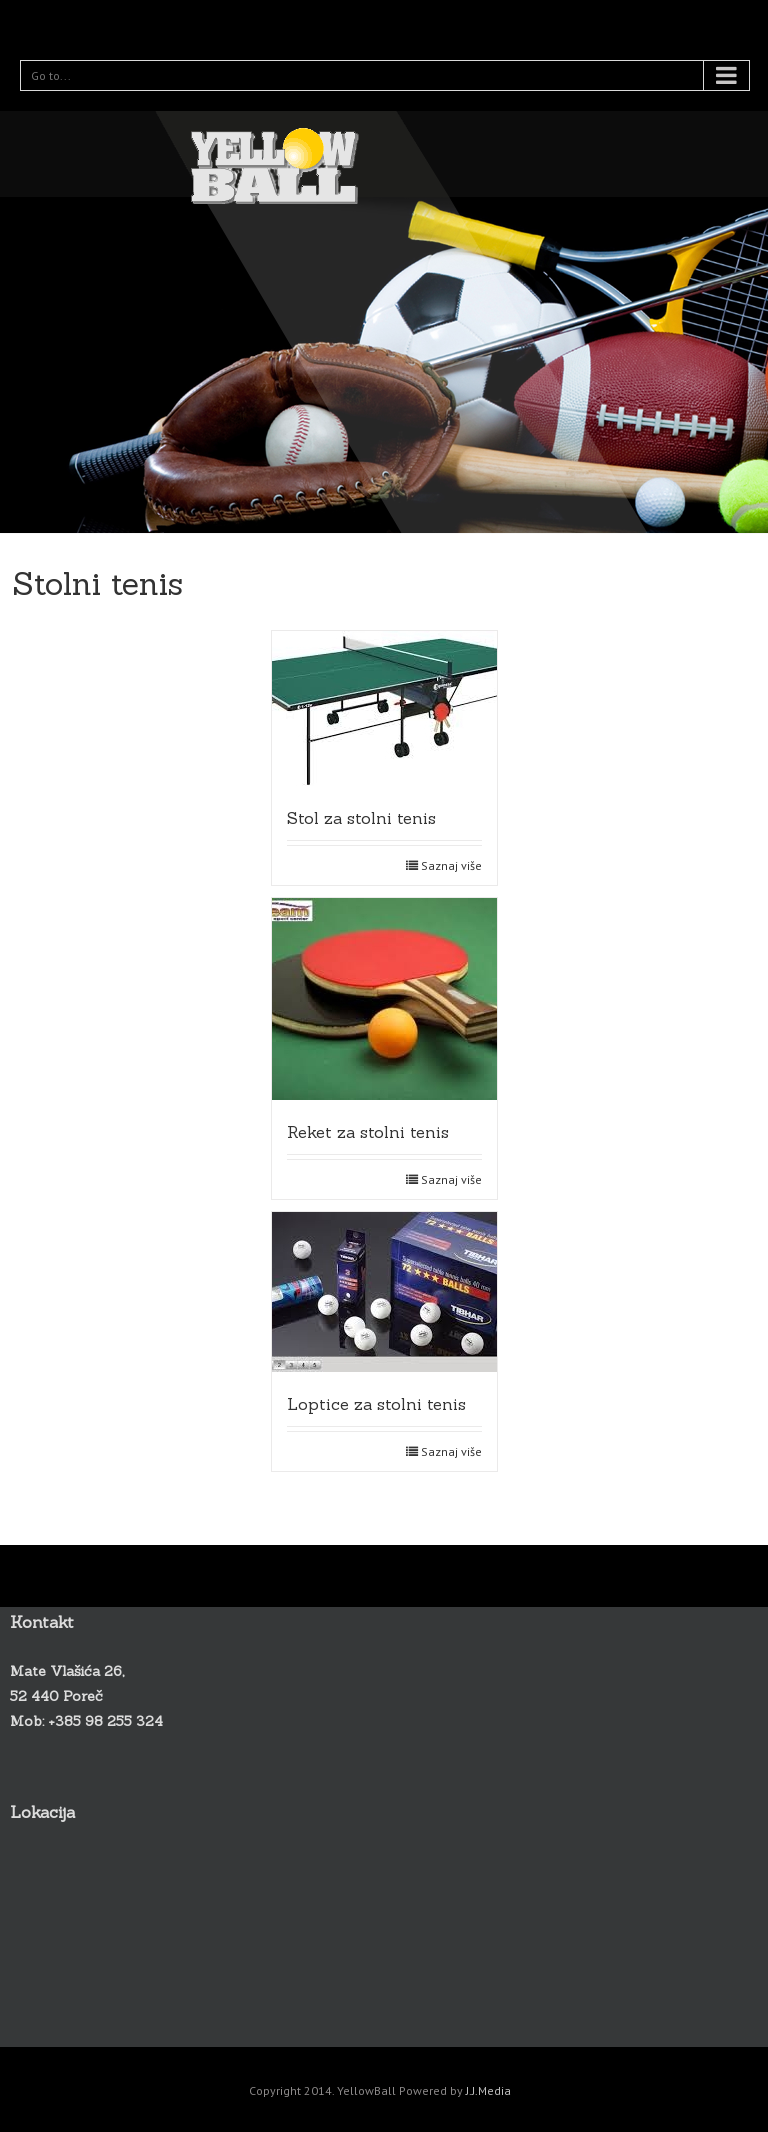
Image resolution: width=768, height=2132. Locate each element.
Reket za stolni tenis (368, 1132)
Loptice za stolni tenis (376, 1404)
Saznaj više (451, 865)
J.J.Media (488, 2090)
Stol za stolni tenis (361, 818)
